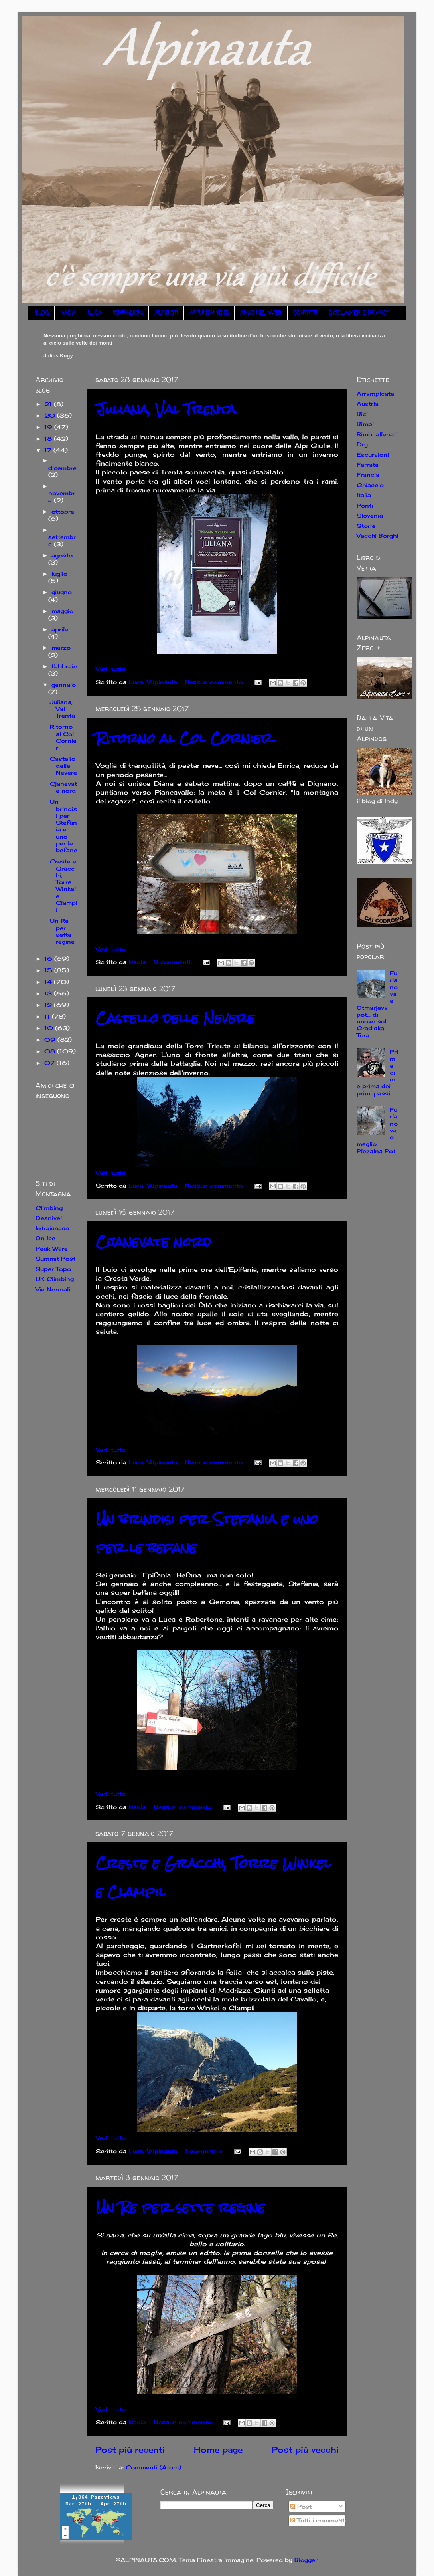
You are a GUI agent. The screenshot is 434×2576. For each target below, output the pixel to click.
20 (50, 415)
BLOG (42, 313)
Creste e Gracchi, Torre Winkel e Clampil (63, 885)
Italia (364, 495)
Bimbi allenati (377, 434)
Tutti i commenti (318, 2520)
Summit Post (55, 1258)
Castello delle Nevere (175, 1018)
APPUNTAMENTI (209, 313)
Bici (362, 413)
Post (301, 2506)
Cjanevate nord (153, 1242)
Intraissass (52, 1228)
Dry (362, 444)
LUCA (94, 313)
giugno (61, 592)
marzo (61, 647)
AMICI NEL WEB (261, 313)
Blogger (306, 2559)
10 (49, 1028)
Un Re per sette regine (180, 2207)
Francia (368, 474)
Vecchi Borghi (377, 535)
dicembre (62, 467)
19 (49, 427)
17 (48, 450)
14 (49, 981)
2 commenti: (174, 961)
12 (49, 1004)
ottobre (62, 511)
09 (50, 1039)
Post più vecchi (305, 2450)
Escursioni (373, 454)
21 (49, 404)
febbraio (64, 666)
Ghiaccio (370, 485)
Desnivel (49, 1217)
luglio (59, 573)
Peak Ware (52, 1248)
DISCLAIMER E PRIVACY (358, 313)
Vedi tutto (111, 668)
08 (50, 1051)
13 (49, 993)
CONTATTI (305, 313)
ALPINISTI (166, 313)
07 (50, 1062)
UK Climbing (55, 1278)
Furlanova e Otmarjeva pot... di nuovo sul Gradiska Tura (377, 1004)
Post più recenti (130, 2450)
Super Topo (53, 1268)
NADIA (68, 313)
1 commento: (205, 2151)
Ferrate (368, 464)
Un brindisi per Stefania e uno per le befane (63, 825)
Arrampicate (375, 393)
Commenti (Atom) (153, 2467)
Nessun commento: (215, 681)
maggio (62, 610)
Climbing (49, 1207)
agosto (62, 555)
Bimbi (365, 423)
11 (48, 1016)
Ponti (365, 505)
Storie (366, 525)
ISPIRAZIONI (128, 313)
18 (49, 438)
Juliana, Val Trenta (166, 409)
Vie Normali (53, 1289)
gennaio (63, 684)
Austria (368, 403)
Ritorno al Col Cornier (184, 738)
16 (49, 958)
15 (49, 970)
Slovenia (370, 515)
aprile (59, 629)
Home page (218, 2450)
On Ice (45, 1238)
